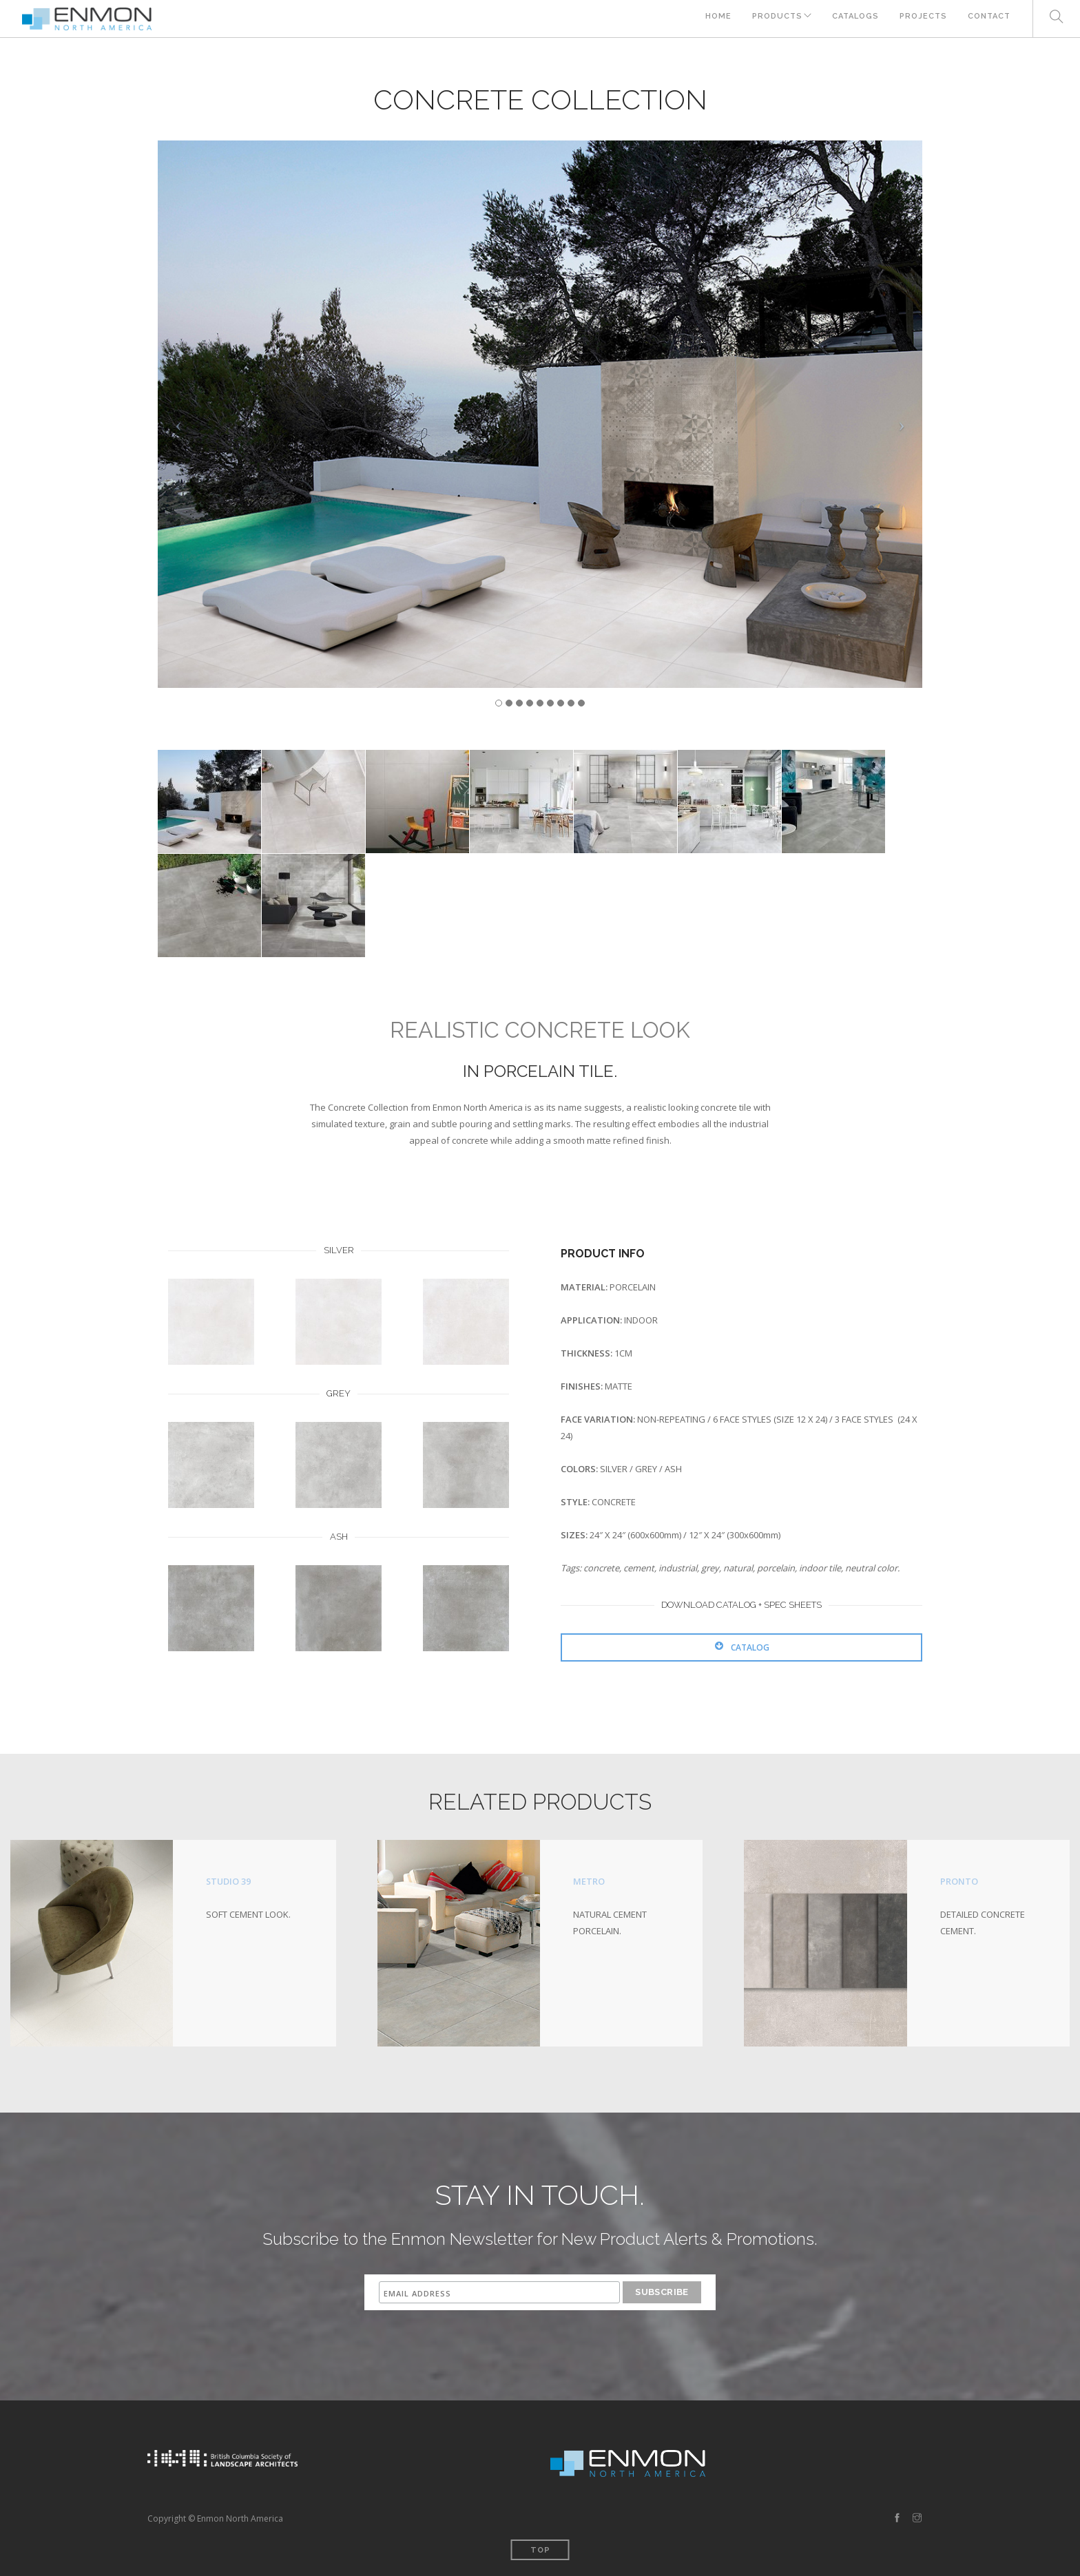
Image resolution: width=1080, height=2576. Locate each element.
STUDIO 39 (229, 1880)
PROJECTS (922, 18)
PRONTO (959, 1880)
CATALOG (741, 1647)
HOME (709, 18)
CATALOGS (852, 18)
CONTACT (989, 18)
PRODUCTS (770, 18)
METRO (589, 1880)
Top (540, 2549)
